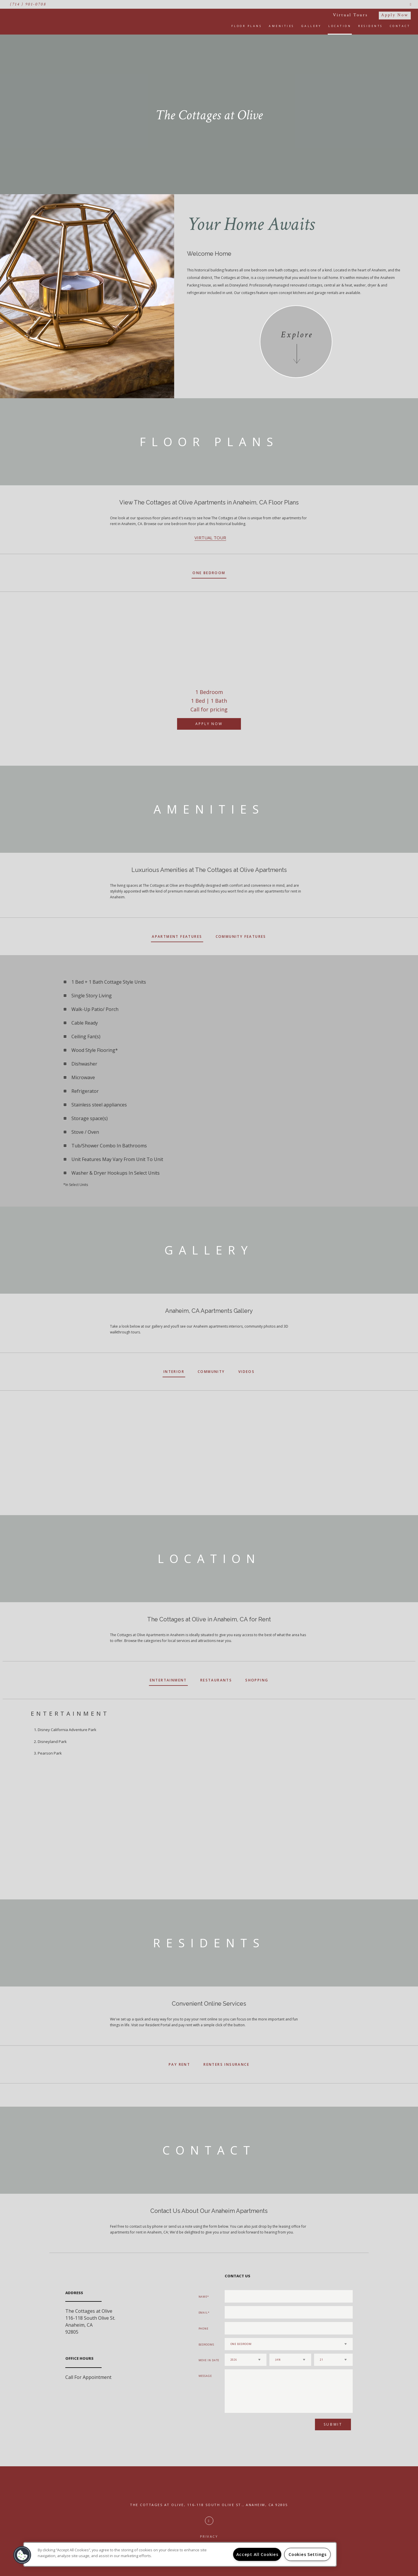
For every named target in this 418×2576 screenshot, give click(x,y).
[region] (180, 2554)
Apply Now (394, 15)
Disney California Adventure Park (67, 1729)
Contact (400, 26)
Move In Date (209, 2360)
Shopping (256, 1680)
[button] (22, 2555)
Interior (173, 1371)
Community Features (241, 936)
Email (203, 2312)
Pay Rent (179, 2064)
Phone (204, 2328)
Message (205, 2376)
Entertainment (168, 1680)
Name (203, 2297)
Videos (246, 1371)
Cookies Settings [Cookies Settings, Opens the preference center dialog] (308, 2554)
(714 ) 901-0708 (28, 4)
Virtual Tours (350, 15)
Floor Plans (246, 26)
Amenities (281, 26)
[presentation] (256, 2427)
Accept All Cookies (257, 2554)
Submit (333, 2424)
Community (211, 1371)
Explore (297, 334)
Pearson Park (50, 1753)
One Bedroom (208, 572)
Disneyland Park (52, 1741)
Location (339, 26)
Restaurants (216, 1680)
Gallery (311, 26)
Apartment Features (177, 936)
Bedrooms (206, 2344)
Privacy (209, 2536)
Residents (370, 26)
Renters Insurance (226, 2064)
